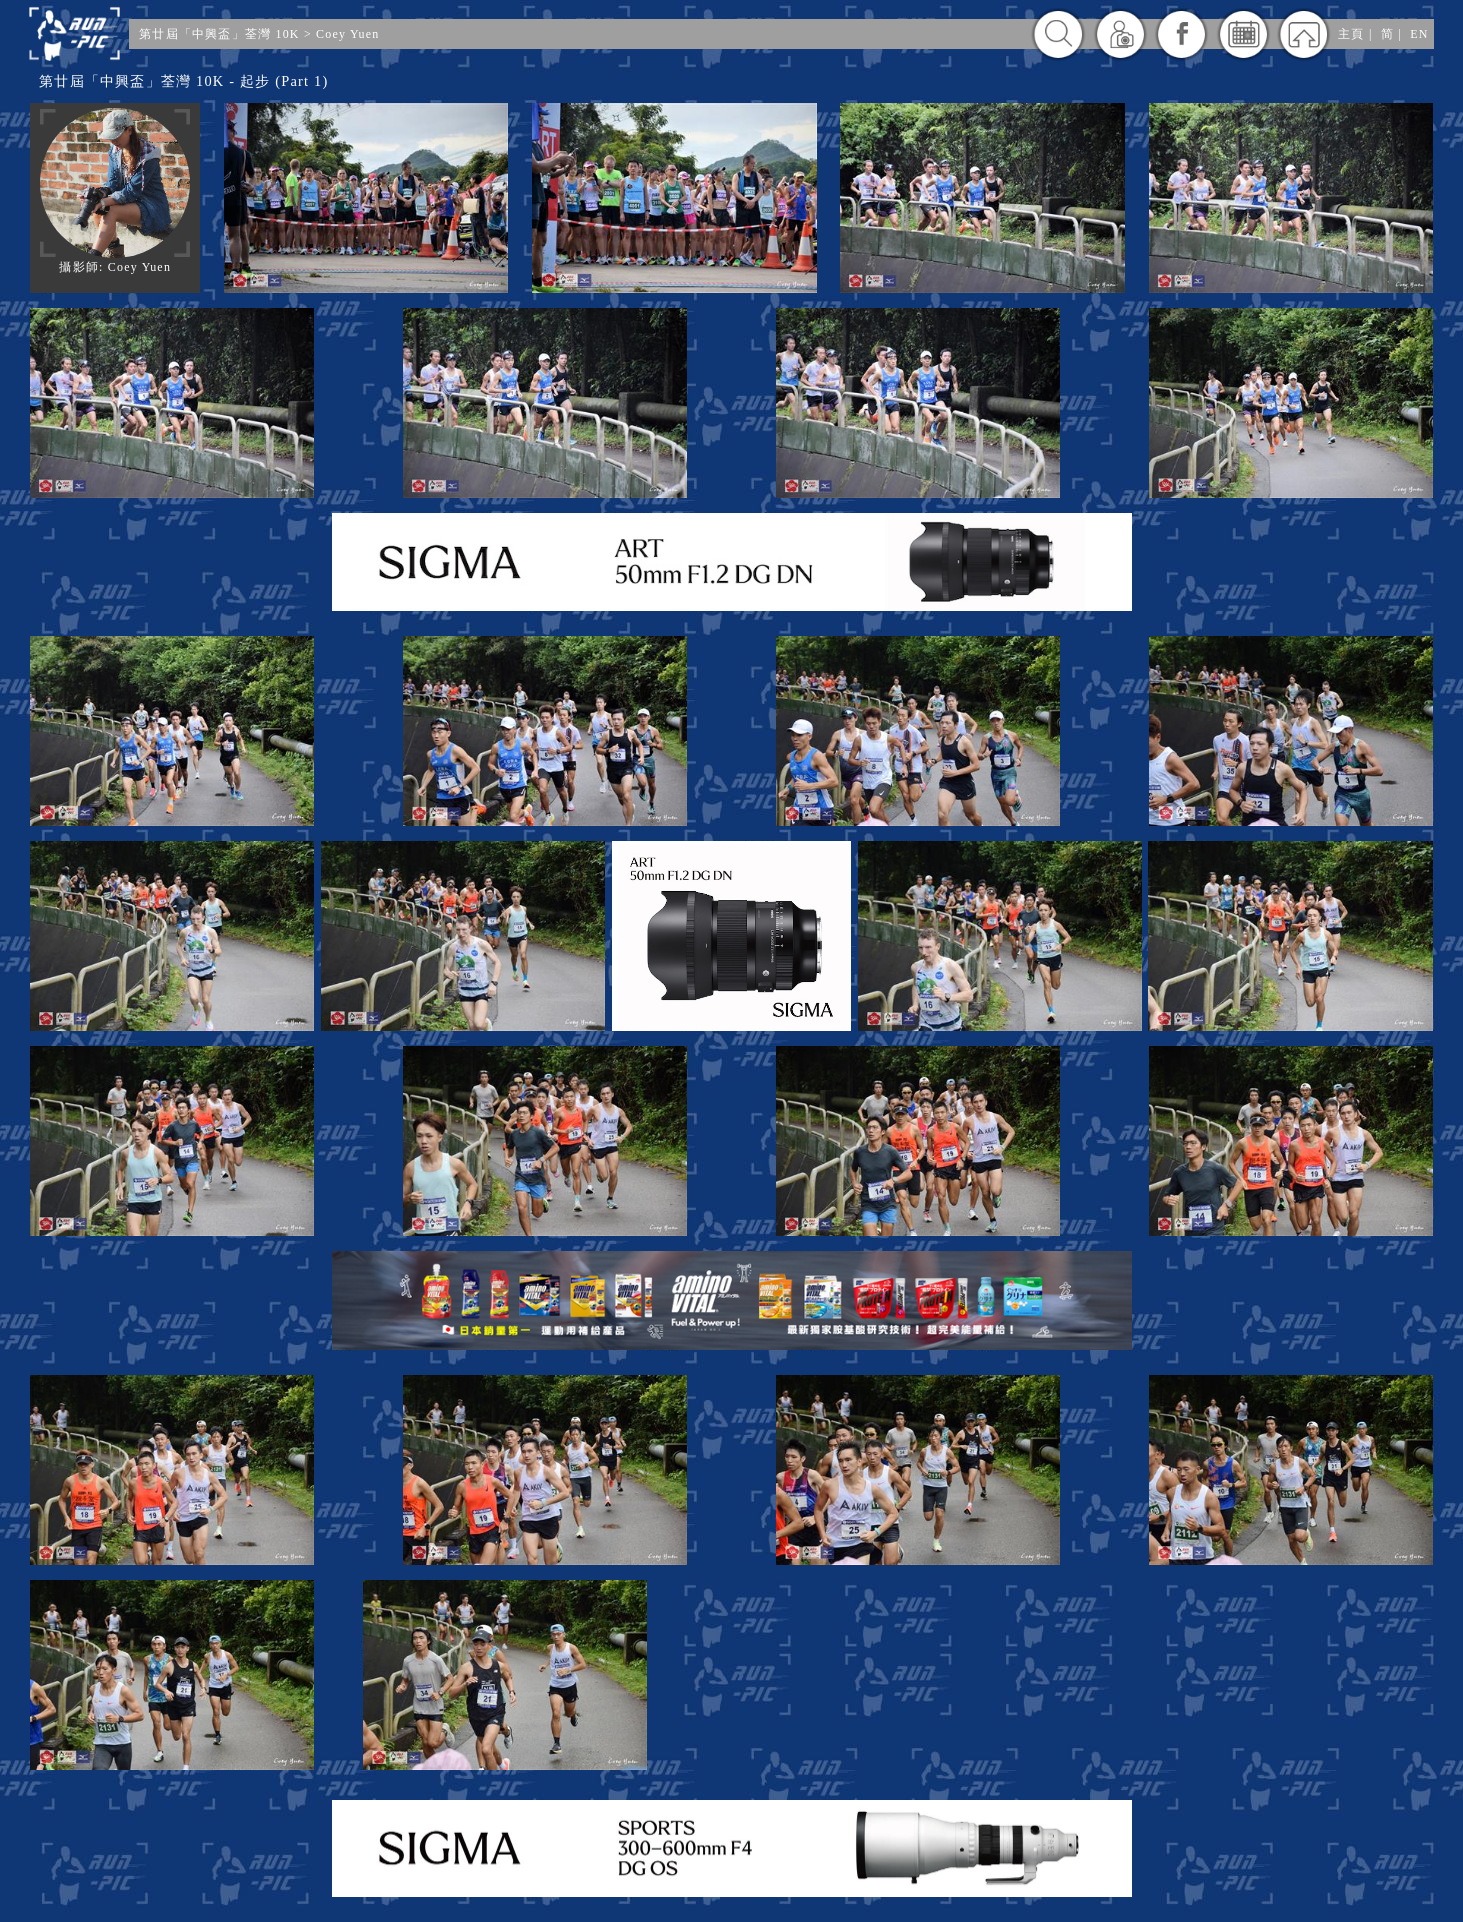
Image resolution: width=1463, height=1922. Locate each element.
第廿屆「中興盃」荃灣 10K (219, 34)
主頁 (1351, 34)
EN (1419, 34)
